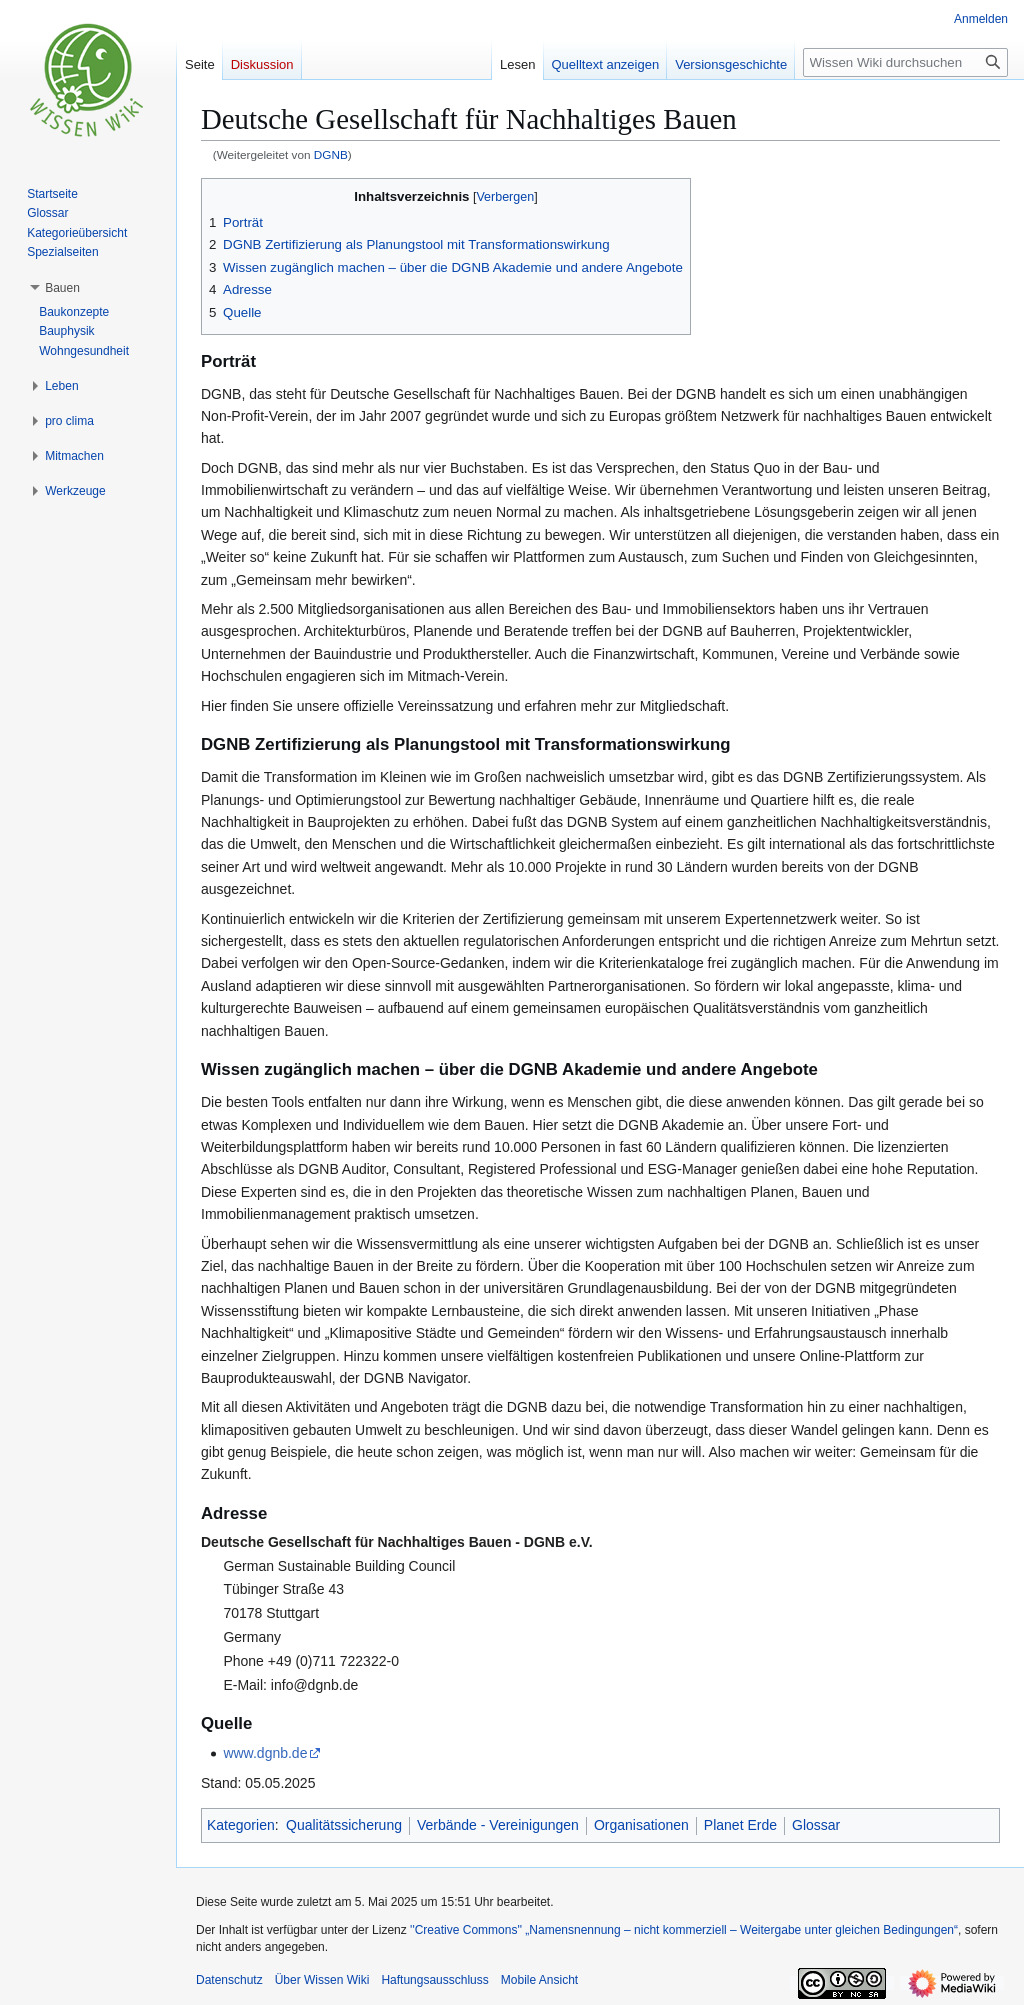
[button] (62, 288)
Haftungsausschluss (434, 1980)
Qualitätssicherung (344, 1825)
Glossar (816, 1825)
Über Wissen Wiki (322, 1980)
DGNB (331, 154)
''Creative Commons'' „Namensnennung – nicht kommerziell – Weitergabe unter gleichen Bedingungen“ (684, 1930)
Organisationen (641, 1825)
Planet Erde (740, 1825)
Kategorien (241, 1825)
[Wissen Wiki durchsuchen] (905, 62)
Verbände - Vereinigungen (498, 1825)
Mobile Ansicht (539, 1980)
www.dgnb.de (265, 1753)
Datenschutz (229, 1980)
